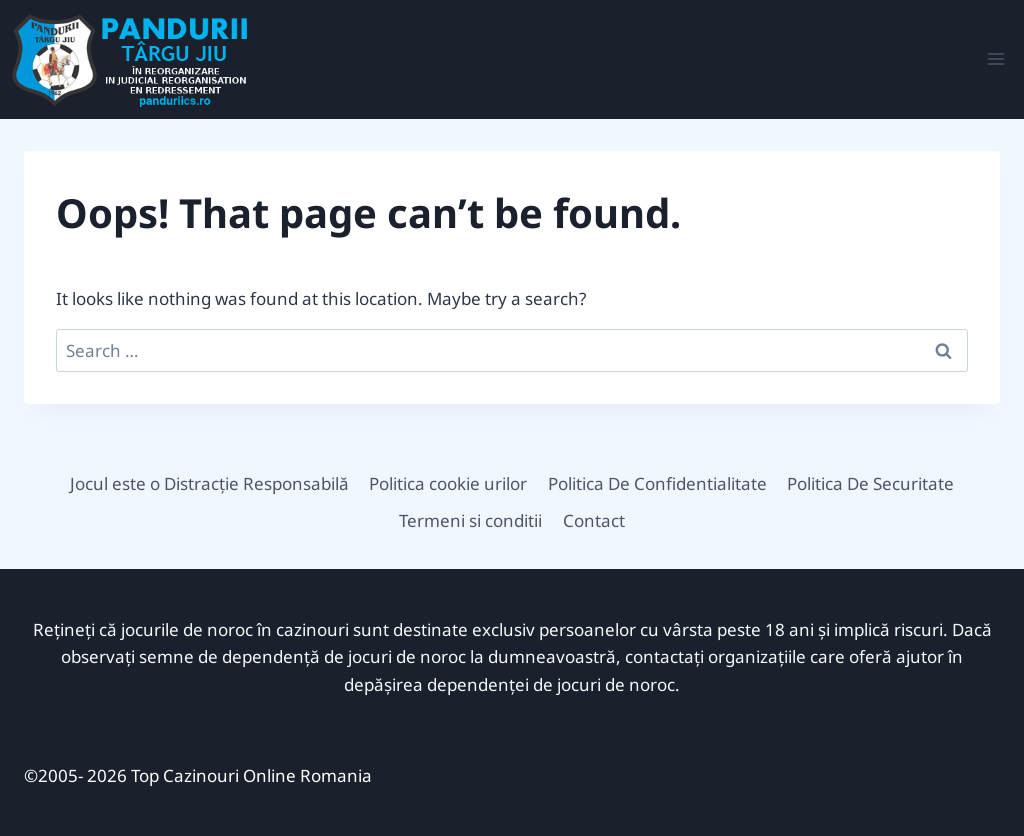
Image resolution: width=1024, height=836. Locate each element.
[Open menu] (995, 59)
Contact (594, 520)
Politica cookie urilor (448, 483)
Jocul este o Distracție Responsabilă (209, 483)
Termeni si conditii (470, 520)
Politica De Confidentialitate (657, 483)
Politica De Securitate (870, 483)
